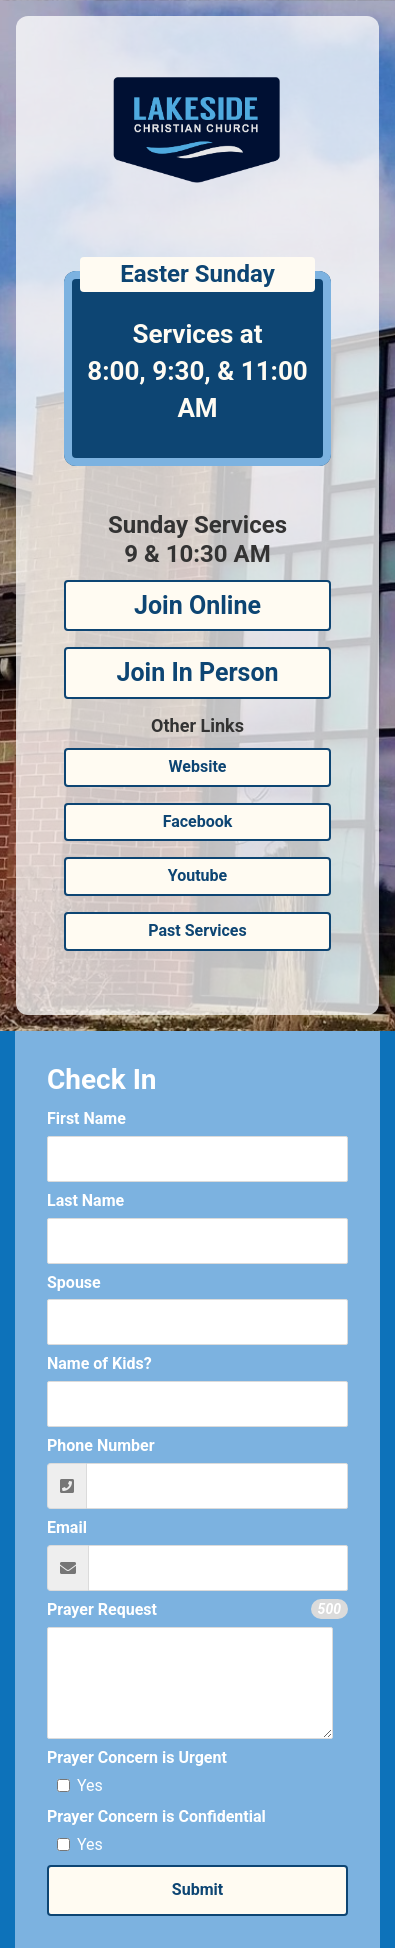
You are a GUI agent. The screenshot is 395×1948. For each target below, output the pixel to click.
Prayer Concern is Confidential (156, 1816)
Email (67, 1527)
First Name (86, 1118)
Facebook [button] (198, 821)
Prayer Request (102, 1609)
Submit (197, 1889)
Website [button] (198, 766)
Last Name (85, 1200)
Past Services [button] (197, 930)
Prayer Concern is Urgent (137, 1757)
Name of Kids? (99, 1363)
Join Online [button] (197, 605)
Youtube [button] (197, 875)
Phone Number (101, 1445)
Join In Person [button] (197, 672)
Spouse (74, 1282)
